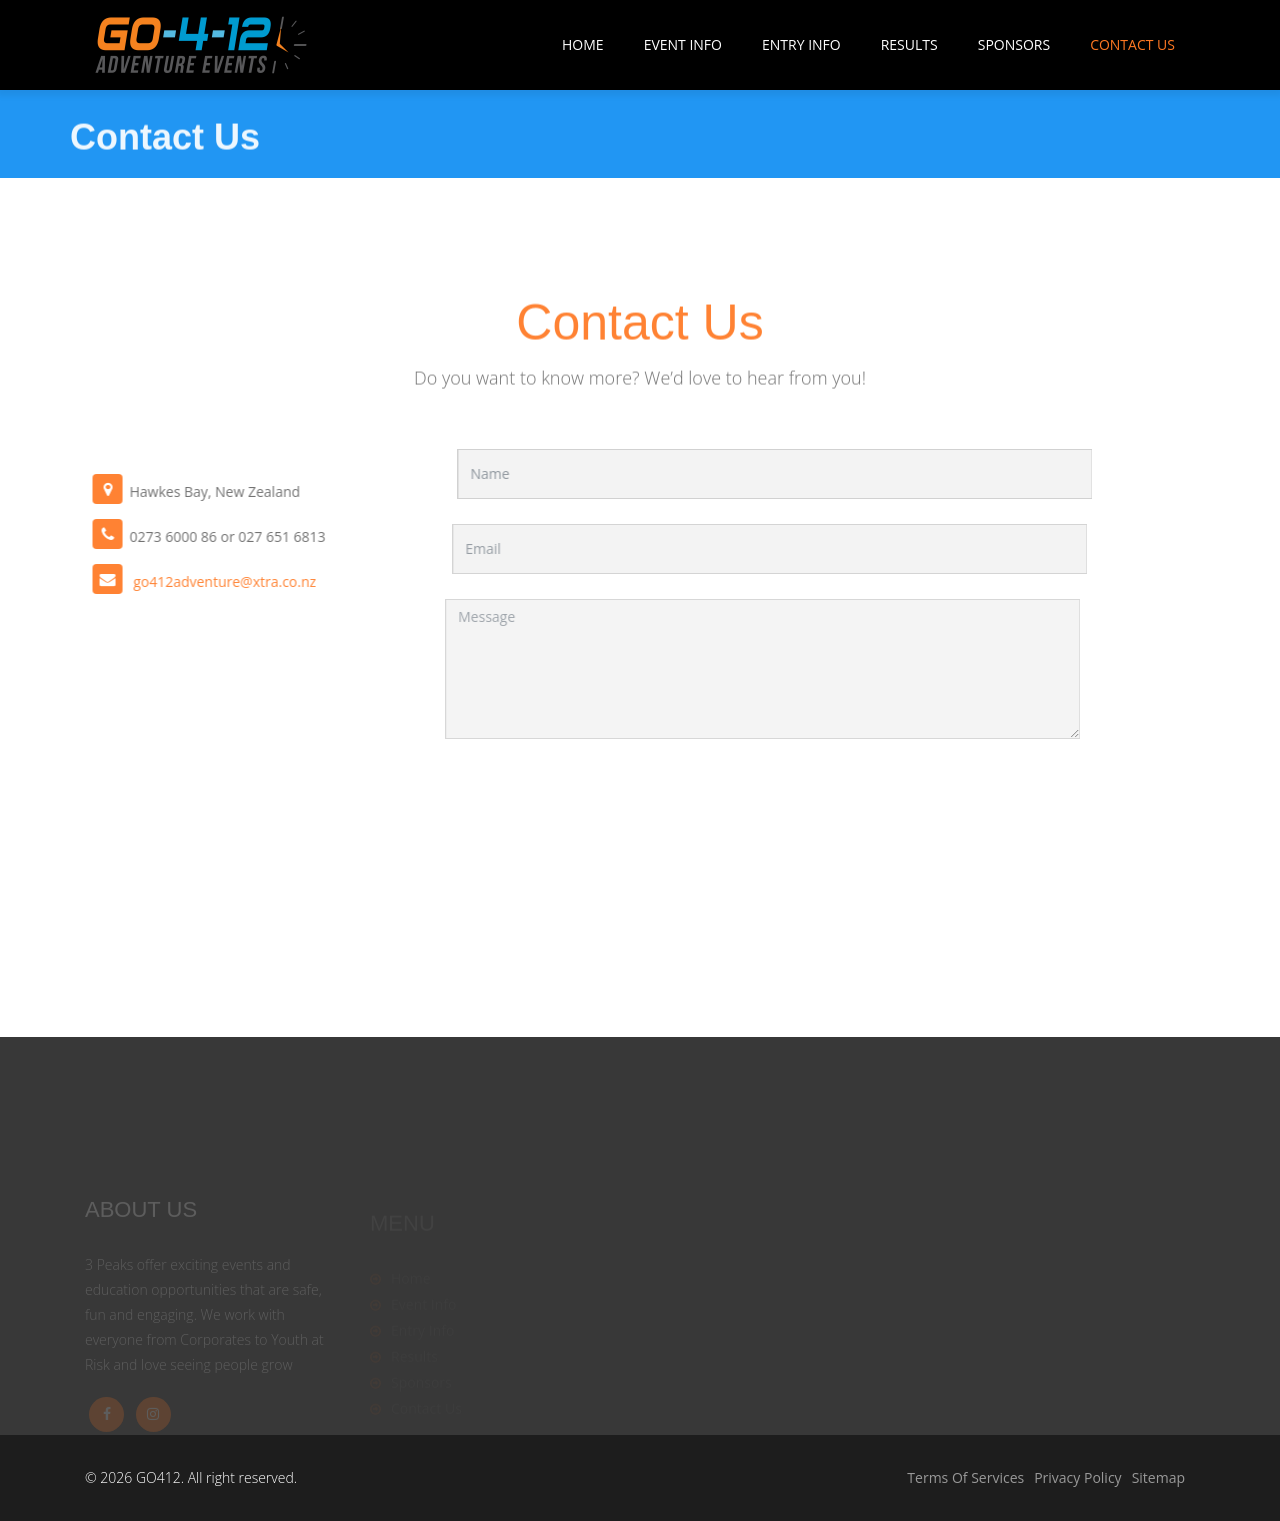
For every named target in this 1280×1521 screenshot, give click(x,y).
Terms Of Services (965, 1477)
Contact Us (1132, 44)
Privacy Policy (1077, 1477)
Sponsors (1014, 44)
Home (583, 44)
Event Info (683, 44)
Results (909, 44)
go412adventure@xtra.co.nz (212, 581)
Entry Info (801, 44)
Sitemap (1158, 1477)
